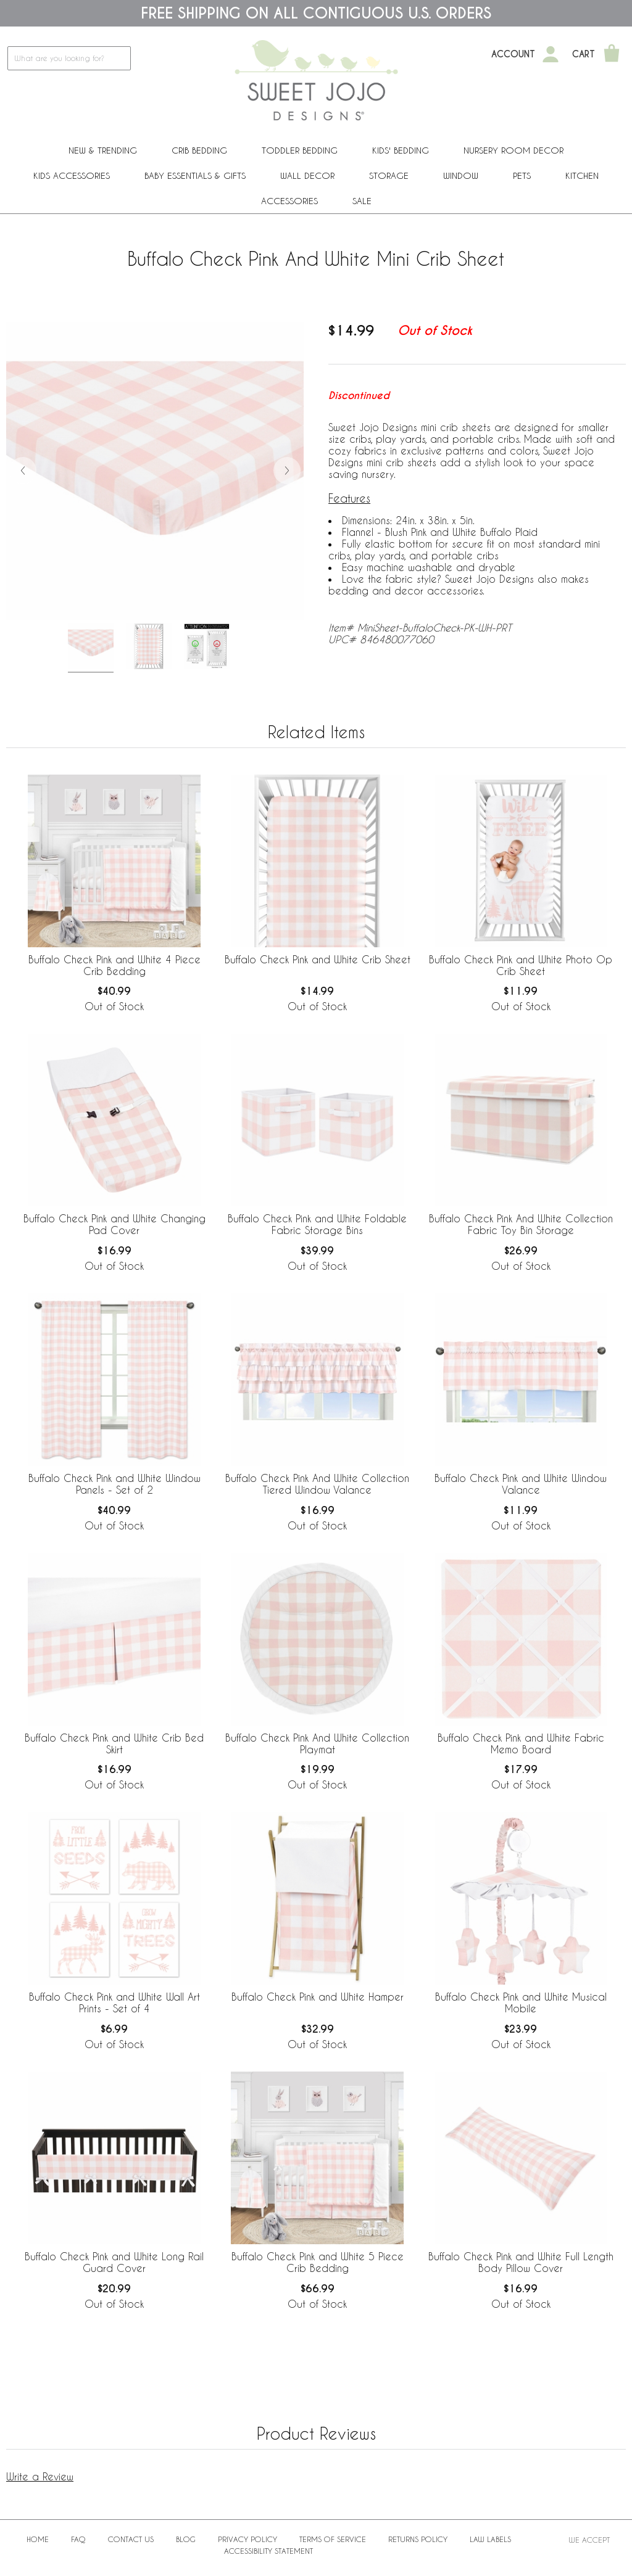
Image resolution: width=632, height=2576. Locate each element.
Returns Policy (417, 2539)
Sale (362, 200)
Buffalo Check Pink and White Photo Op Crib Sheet (520, 965)
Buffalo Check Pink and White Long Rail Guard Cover (114, 2262)
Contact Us (131, 2539)
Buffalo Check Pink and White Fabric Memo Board (521, 1743)
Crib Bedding (199, 150)
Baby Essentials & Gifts (195, 175)
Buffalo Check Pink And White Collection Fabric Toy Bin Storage (521, 1224)
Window (460, 175)
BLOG (186, 2539)
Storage (389, 175)
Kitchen (582, 175)
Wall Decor (307, 175)
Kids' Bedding (400, 150)
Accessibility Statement (268, 2550)
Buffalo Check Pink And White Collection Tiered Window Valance (317, 1484)
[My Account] (550, 54)
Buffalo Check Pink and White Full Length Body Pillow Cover (520, 2262)
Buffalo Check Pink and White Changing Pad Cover (114, 1224)
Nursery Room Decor (513, 150)
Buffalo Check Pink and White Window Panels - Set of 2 (114, 1484)
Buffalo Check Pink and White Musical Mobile (521, 2002)
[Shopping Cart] (612, 54)
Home (38, 2539)
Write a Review (39, 2476)
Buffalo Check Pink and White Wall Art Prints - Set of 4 (114, 2002)
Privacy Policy (247, 2539)
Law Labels (490, 2539)
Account (513, 54)
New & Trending (103, 150)
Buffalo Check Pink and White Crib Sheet (317, 959)
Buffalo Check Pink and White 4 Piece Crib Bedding (114, 965)
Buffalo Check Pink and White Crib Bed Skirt (114, 1743)
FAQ (78, 2539)
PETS (522, 175)
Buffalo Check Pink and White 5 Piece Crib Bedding (317, 2262)
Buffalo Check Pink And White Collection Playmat (317, 1743)
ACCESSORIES (289, 200)
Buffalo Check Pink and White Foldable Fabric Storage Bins (317, 1224)
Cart (583, 54)
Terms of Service (332, 2539)
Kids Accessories (71, 175)
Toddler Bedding (300, 150)
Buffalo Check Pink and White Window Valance (520, 1484)
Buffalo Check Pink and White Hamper (317, 1996)
